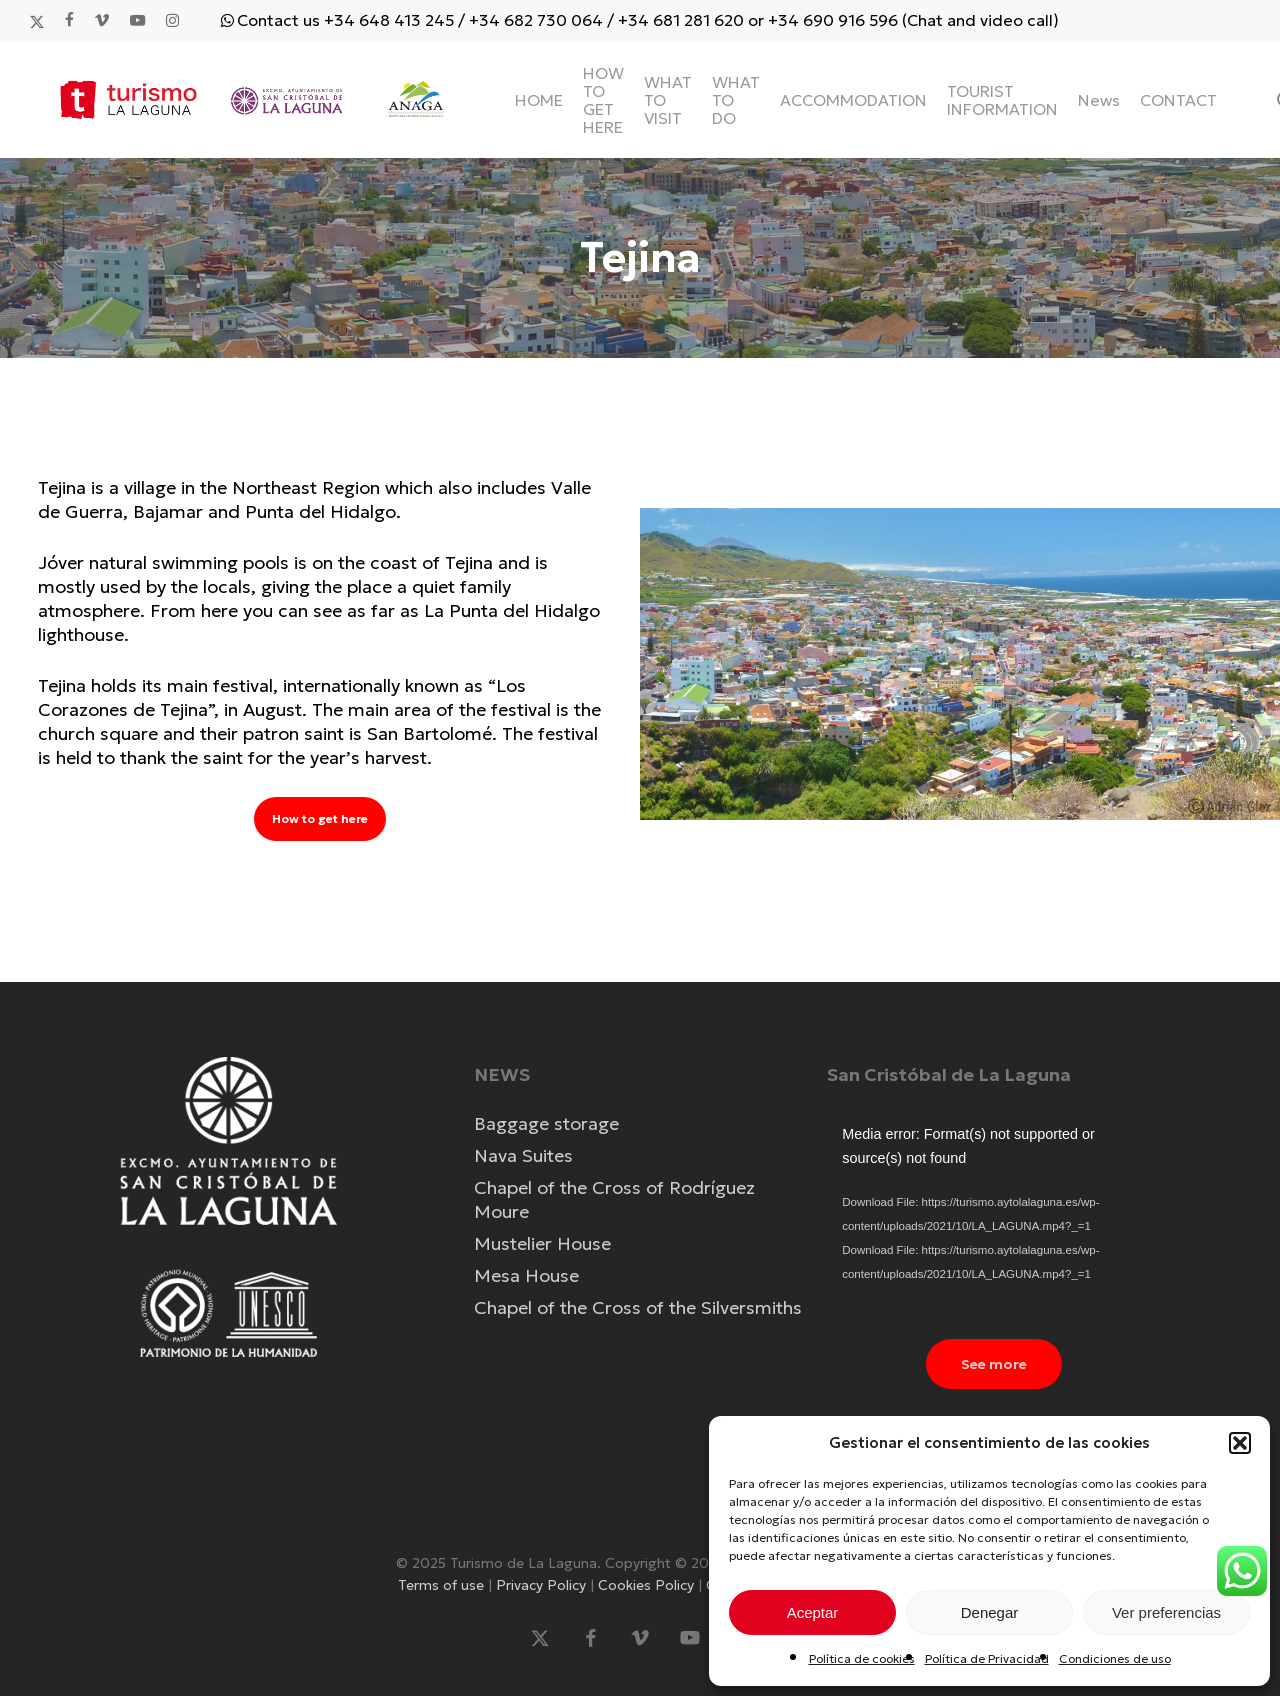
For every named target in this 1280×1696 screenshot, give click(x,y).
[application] (993, 1215)
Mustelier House (542, 1243)
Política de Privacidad (987, 1658)
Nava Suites (523, 1155)
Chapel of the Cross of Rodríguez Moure (614, 1199)
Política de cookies (862, 1658)
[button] (1240, 1443)
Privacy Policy (543, 1585)
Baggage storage (546, 1123)
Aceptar (813, 1612)
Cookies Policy (648, 1585)
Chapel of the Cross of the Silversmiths (638, 1307)
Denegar (990, 1612)
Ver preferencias (1166, 1612)
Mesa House (526, 1275)
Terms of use (443, 1585)
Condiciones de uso (1115, 1658)
